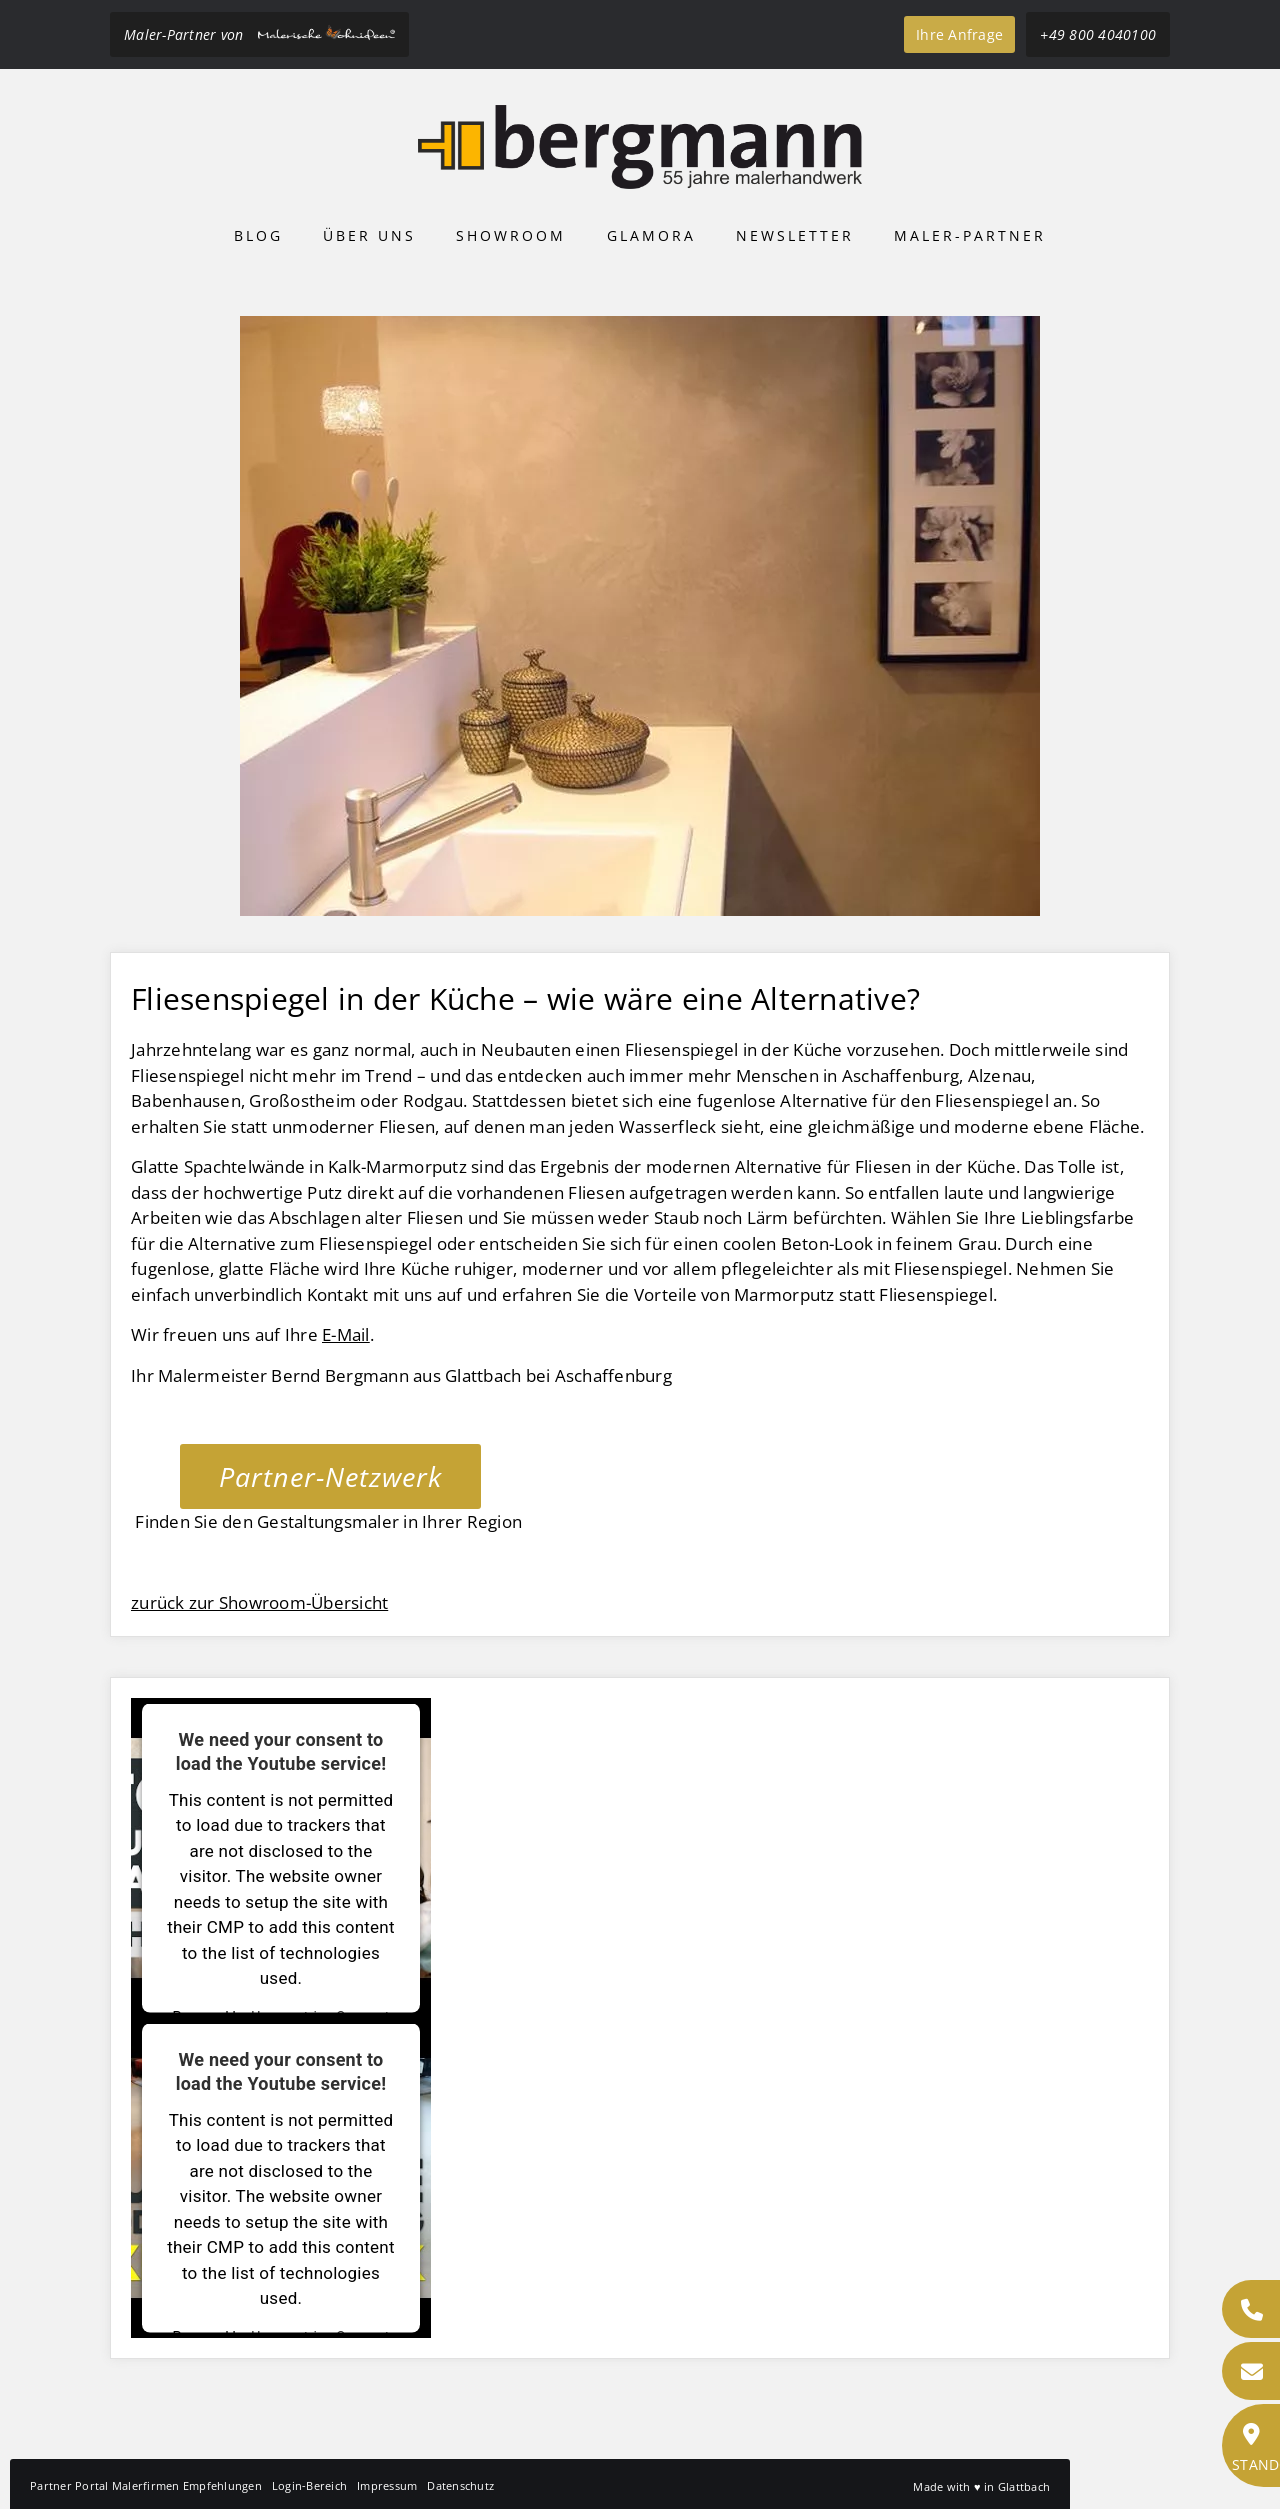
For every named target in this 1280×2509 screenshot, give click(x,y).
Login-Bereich (309, 2485)
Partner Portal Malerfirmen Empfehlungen (146, 2485)
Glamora (651, 235)
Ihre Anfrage (959, 34)
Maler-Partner (970, 235)
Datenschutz (460, 2485)
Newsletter (795, 235)
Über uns (369, 235)
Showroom (511, 235)
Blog (258, 235)
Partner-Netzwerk (330, 1476)
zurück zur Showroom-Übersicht (259, 1602)
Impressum (387, 2485)
